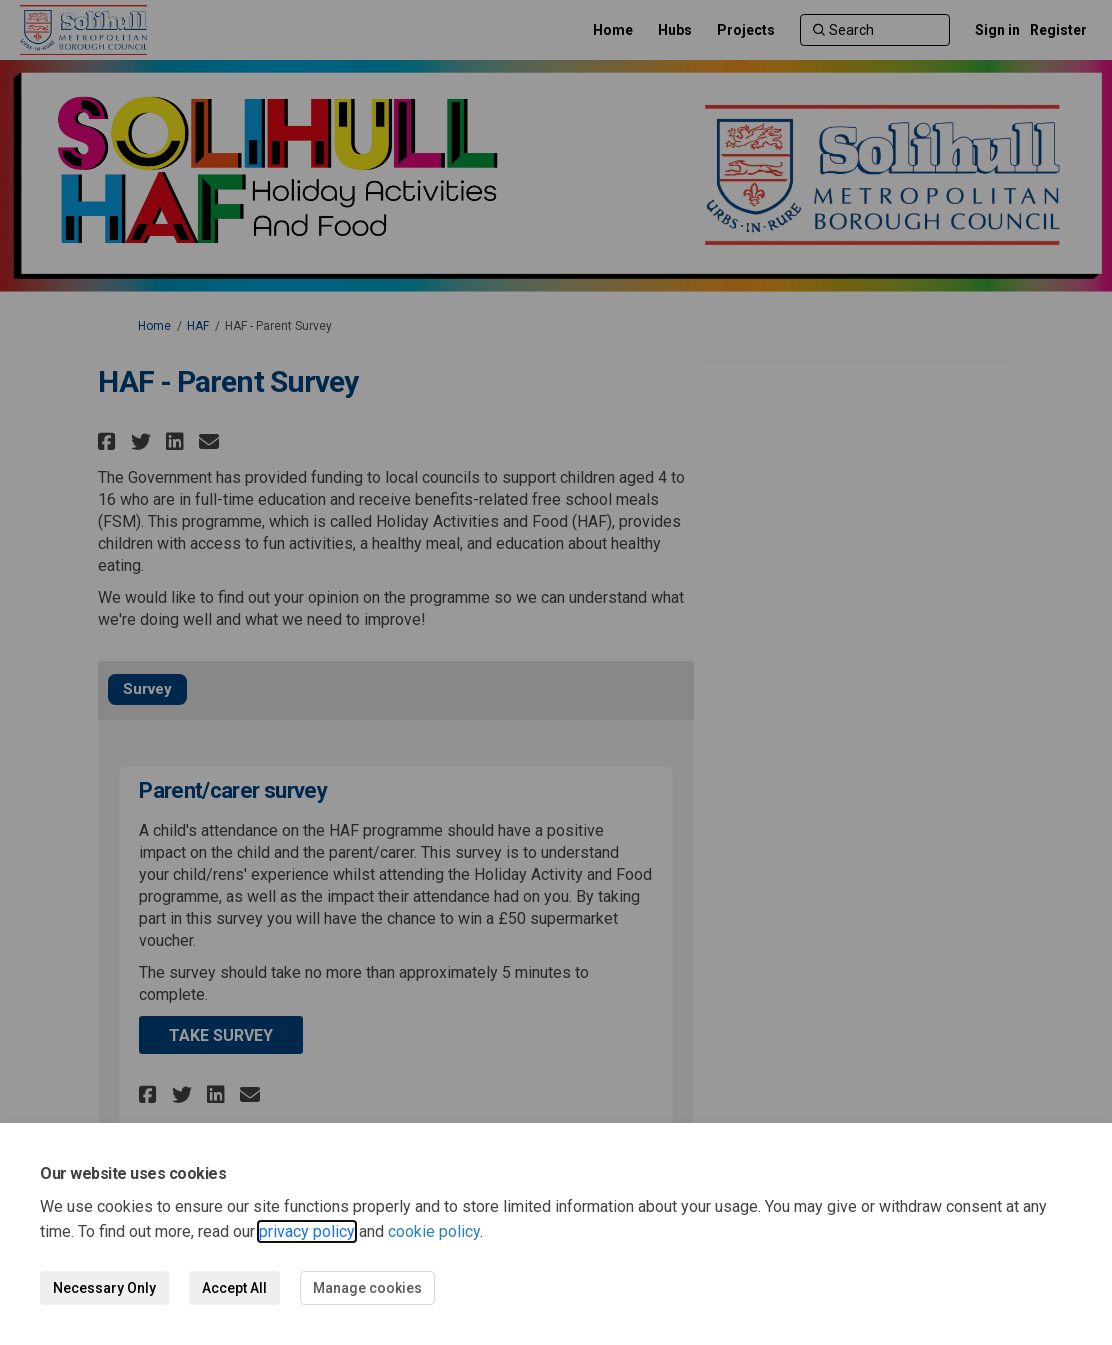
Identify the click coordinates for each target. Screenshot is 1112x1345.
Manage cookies (367, 1288)
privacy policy (307, 1231)
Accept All (234, 1288)
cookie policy (434, 1231)
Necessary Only (104, 1288)
